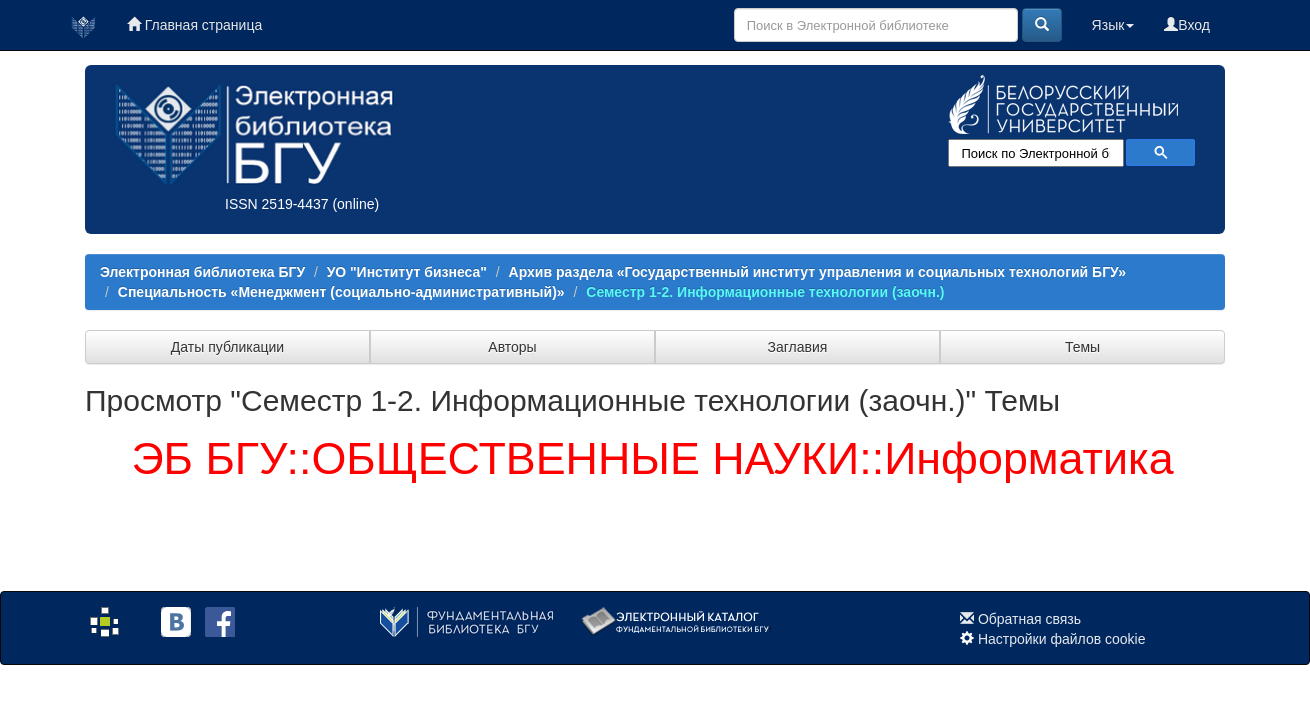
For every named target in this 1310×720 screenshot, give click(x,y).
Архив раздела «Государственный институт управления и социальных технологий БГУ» (817, 272)
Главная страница (194, 25)
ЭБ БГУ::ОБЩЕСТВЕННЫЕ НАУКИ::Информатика (652, 458)
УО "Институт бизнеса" (407, 272)
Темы (1082, 347)
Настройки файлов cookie (1062, 639)
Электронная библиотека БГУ (202, 272)
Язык (1113, 25)
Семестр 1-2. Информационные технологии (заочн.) (765, 292)
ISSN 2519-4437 (277, 204)
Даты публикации (227, 347)
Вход (1187, 25)
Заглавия (798, 347)
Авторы (512, 347)
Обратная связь (1029, 619)
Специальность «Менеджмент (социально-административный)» (341, 292)
